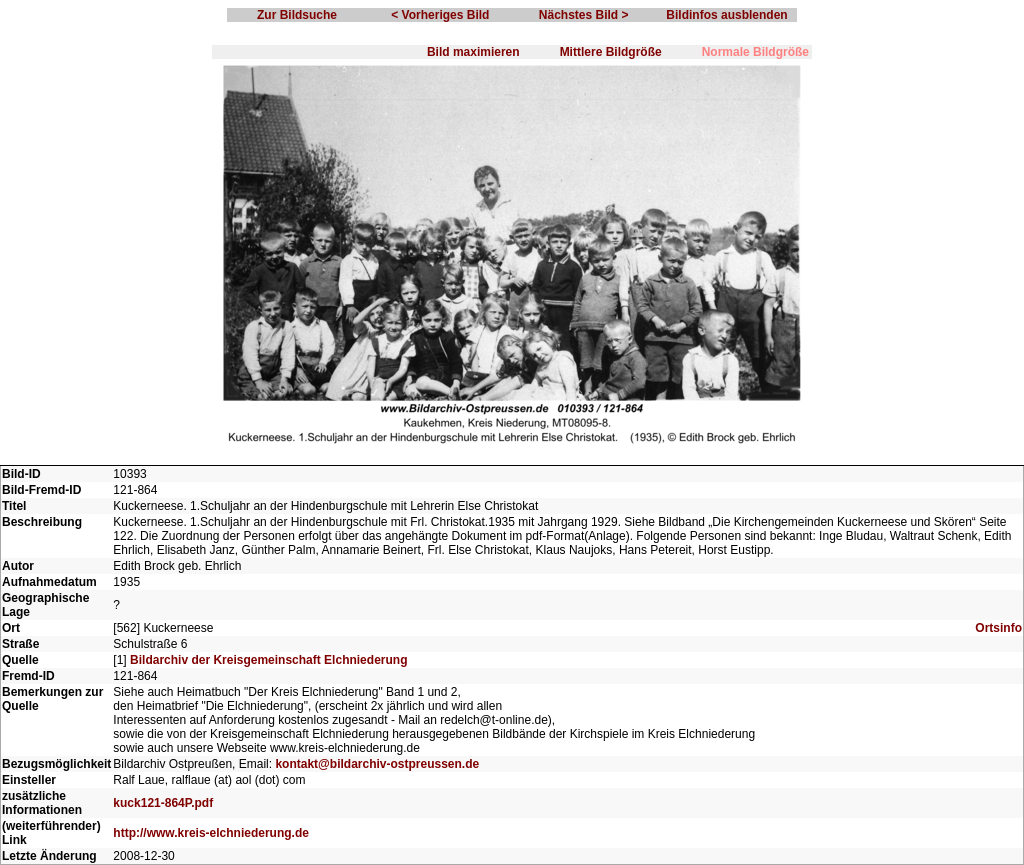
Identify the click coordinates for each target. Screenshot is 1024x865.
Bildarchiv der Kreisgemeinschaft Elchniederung (268, 660)
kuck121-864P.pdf (163, 803)
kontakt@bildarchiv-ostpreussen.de (377, 764)
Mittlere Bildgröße (611, 52)
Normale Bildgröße (755, 52)
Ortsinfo (998, 628)
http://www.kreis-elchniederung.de (211, 833)
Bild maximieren (473, 52)
